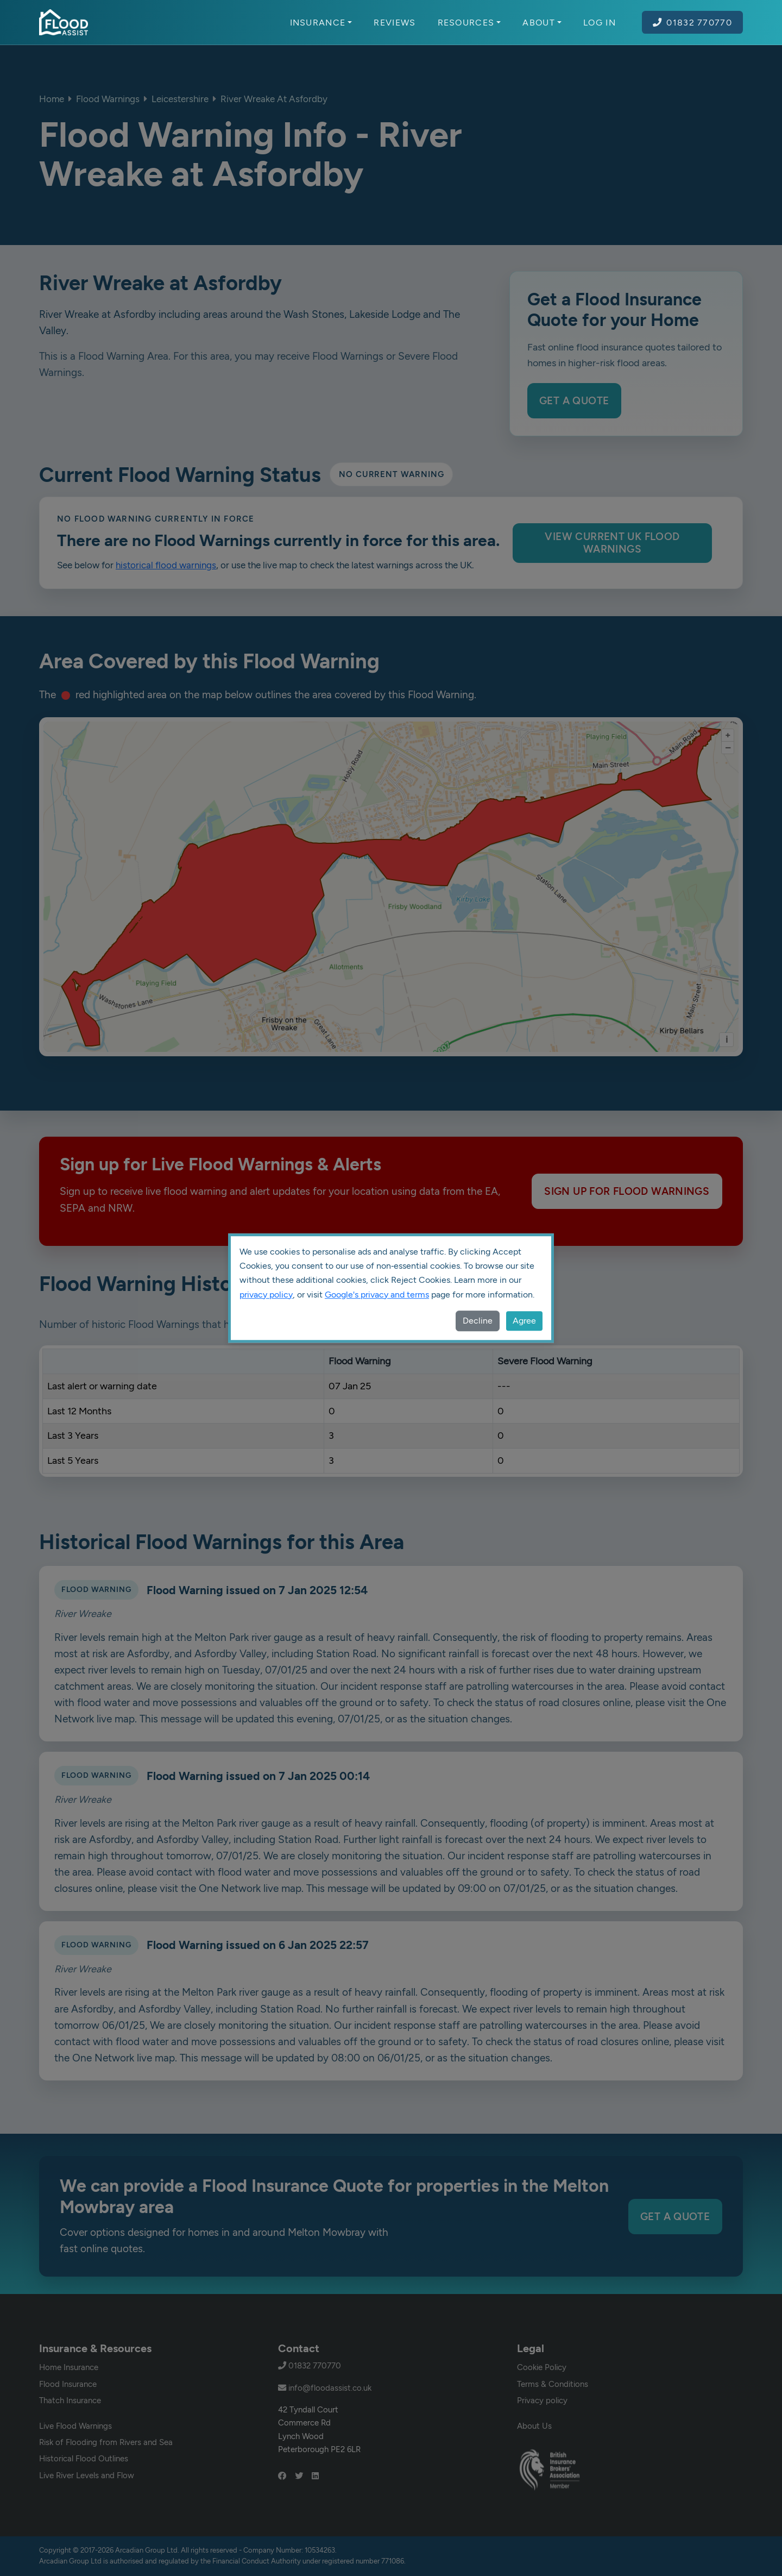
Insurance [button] (321, 22)
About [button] (542, 22)
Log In (599, 22)
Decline (478, 1320)
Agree (524, 1320)
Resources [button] (469, 22)
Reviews (394, 22)
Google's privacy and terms (377, 1294)
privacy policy (266, 1294)
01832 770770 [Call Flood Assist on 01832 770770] (692, 22)
